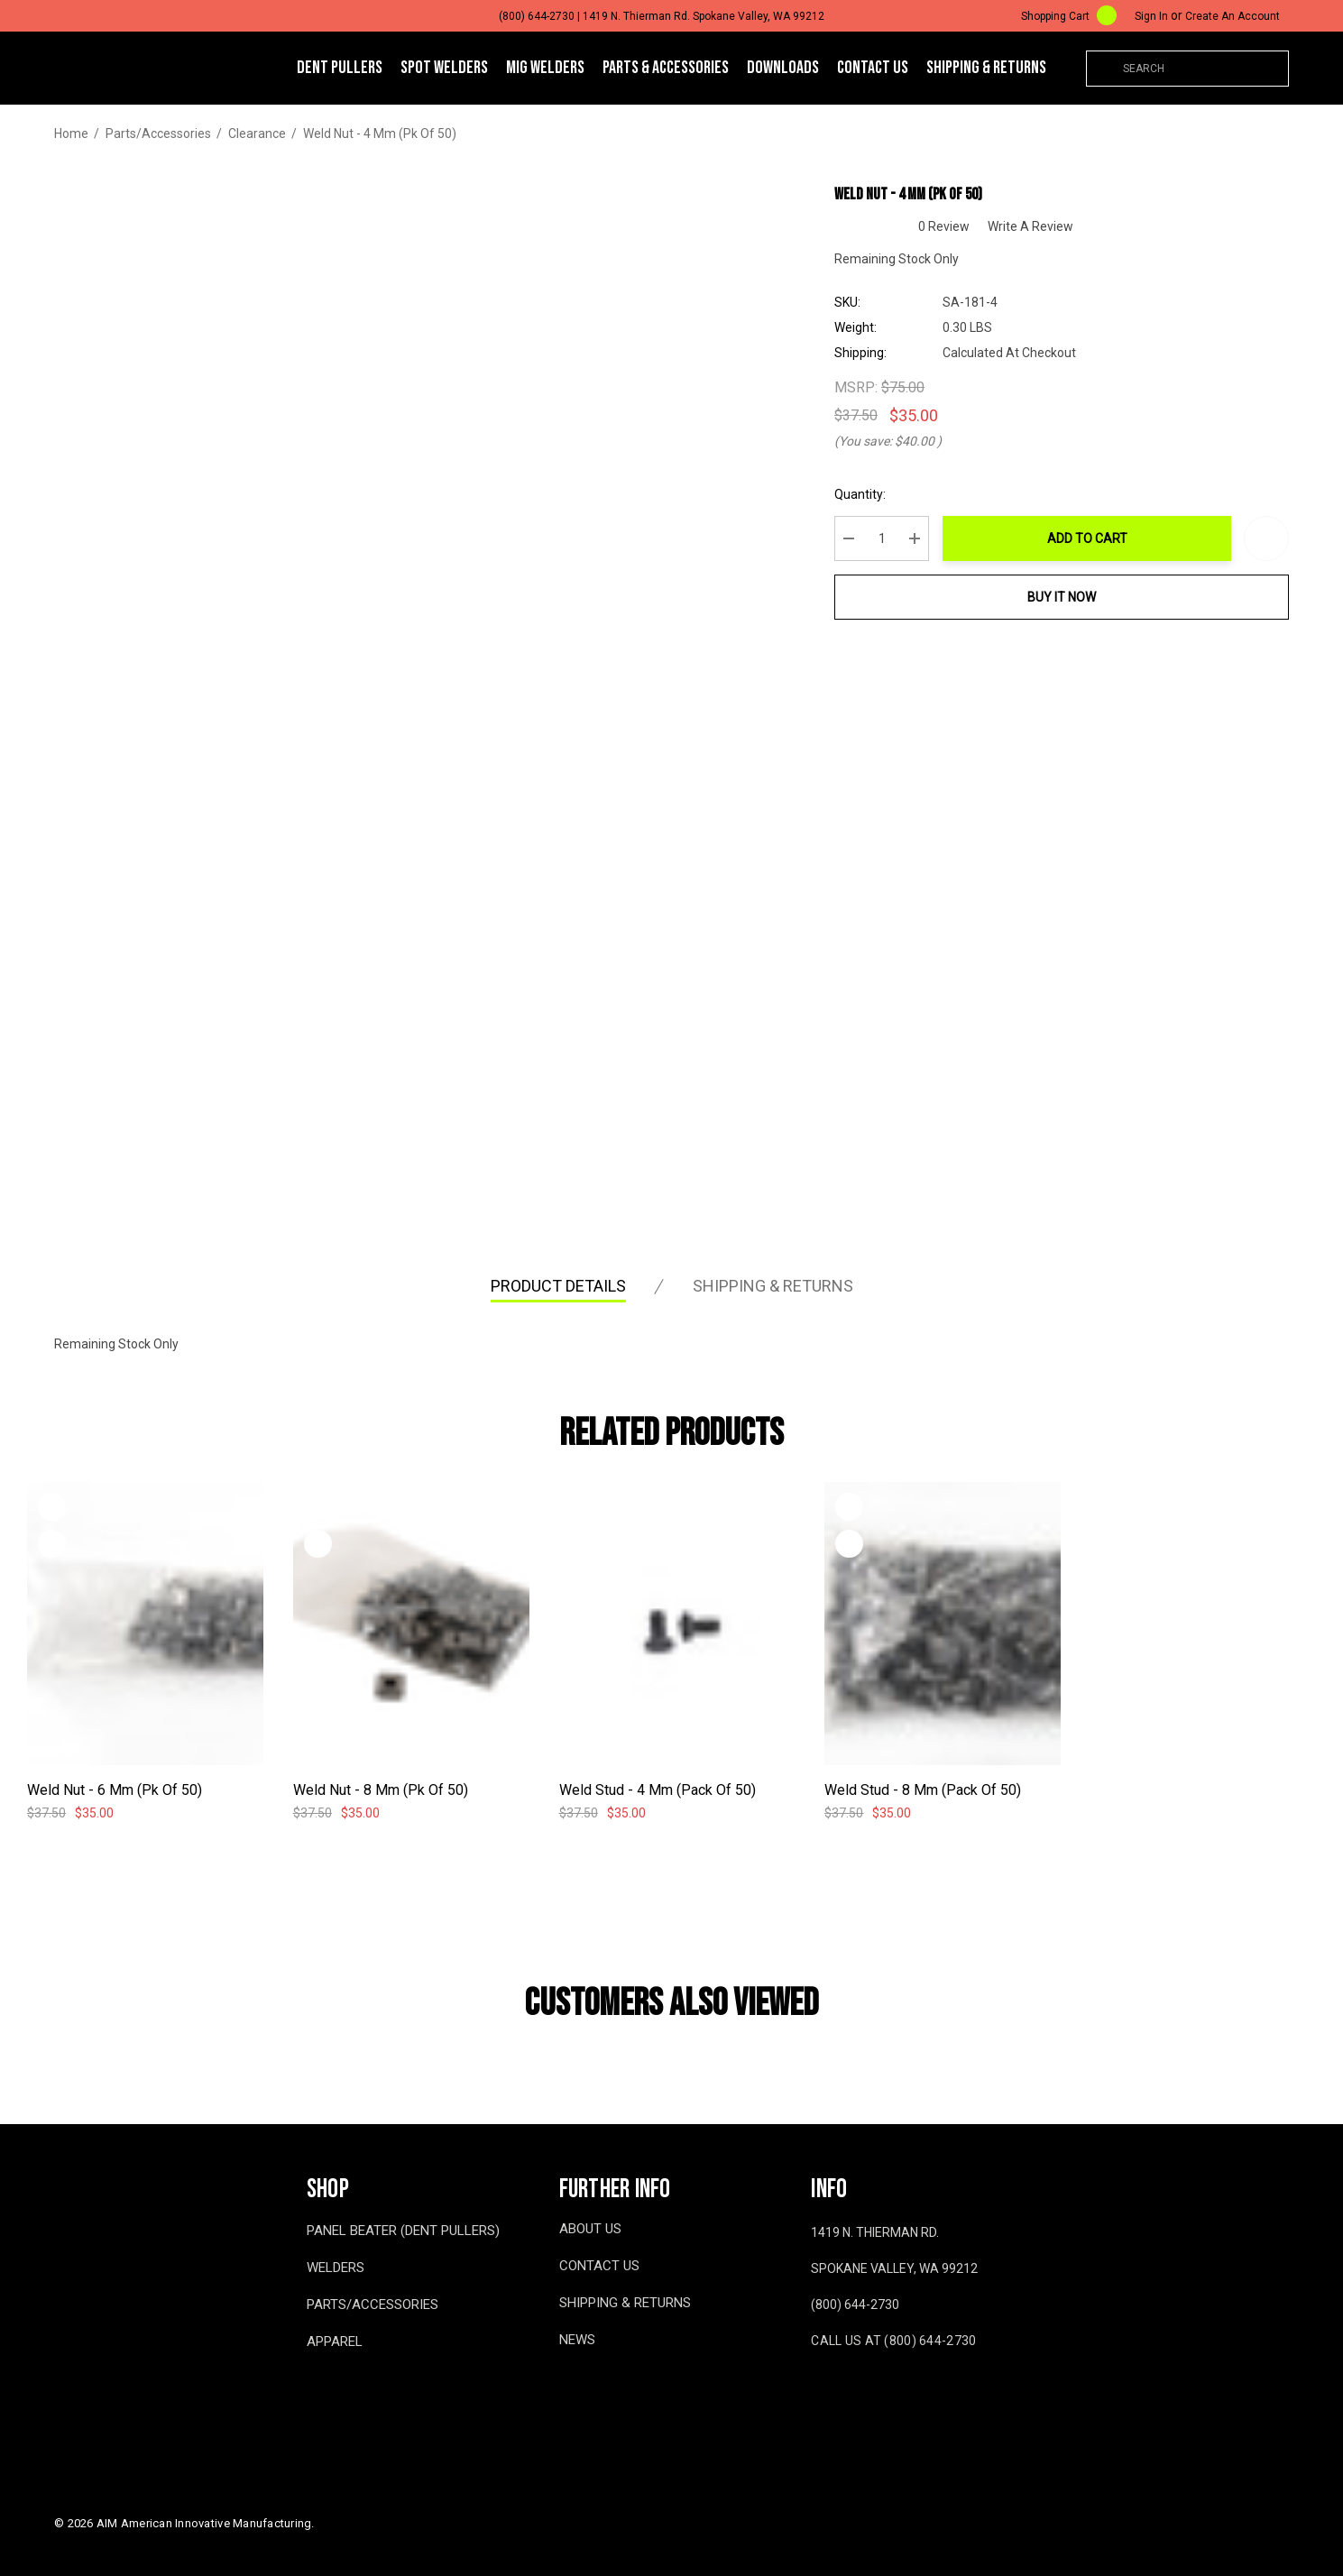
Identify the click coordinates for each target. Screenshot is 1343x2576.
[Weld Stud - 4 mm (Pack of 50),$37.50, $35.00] (677, 1623)
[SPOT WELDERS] (444, 68)
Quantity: (860, 494)
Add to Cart (1087, 538)
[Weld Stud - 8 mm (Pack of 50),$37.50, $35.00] (942, 1623)
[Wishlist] (52, 1507)
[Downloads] (783, 68)
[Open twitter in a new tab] (891, 2393)
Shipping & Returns (773, 1285)
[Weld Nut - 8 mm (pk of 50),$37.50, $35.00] (411, 1623)
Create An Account (1232, 16)
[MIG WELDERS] (545, 68)
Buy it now (1061, 597)
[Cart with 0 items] (1057, 16)
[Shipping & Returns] (986, 68)
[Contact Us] (872, 68)
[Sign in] (1151, 16)
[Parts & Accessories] (666, 68)
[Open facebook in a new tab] (814, 2393)
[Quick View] (52, 1544)
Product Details (558, 1285)
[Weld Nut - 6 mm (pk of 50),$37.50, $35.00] (145, 1623)
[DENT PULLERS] (339, 68)
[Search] (1104, 69)
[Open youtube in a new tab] (851, 2393)
